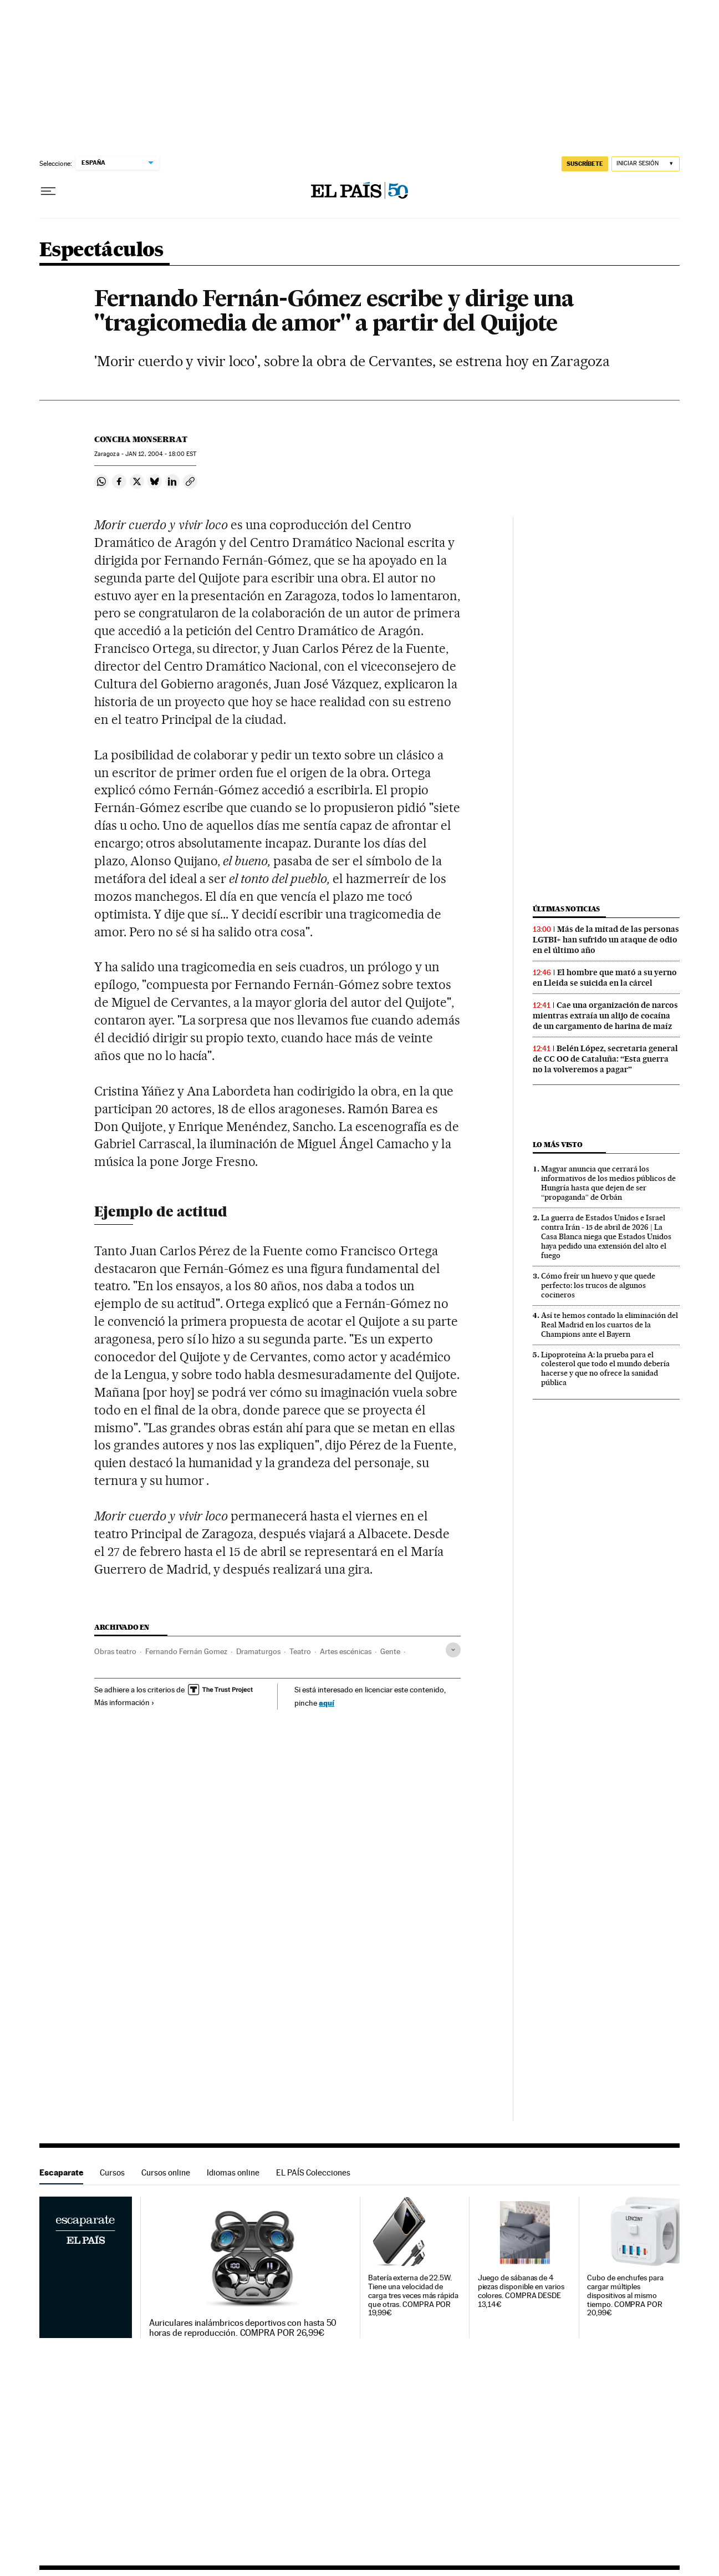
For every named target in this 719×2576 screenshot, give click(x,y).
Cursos (112, 2172)
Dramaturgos (258, 1651)
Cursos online (165, 2172)
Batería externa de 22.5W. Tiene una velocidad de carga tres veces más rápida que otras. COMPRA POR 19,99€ (413, 2296)
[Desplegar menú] (48, 191)
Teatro (300, 1651)
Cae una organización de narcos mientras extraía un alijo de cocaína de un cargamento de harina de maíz (605, 1015)
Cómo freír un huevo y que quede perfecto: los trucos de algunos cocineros (598, 1285)
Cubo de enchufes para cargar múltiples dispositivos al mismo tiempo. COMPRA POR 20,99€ (625, 2296)
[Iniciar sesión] (645, 163)
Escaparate (61, 2172)
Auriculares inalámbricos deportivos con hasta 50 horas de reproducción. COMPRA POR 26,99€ (243, 2328)
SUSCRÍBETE (585, 164)
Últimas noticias (566, 909)
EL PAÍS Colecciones (313, 2172)
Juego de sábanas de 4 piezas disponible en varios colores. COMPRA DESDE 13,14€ (521, 2291)
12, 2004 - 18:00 (160, 454)
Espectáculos (101, 250)
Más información (124, 1702)
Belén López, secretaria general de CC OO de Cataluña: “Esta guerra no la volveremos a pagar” (605, 1058)
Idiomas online (233, 2172)
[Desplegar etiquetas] (453, 1649)
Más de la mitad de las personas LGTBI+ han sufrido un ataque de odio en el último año (606, 939)
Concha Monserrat (140, 439)
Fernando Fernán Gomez (186, 1651)
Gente (390, 1651)
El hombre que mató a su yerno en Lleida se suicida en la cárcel (605, 977)
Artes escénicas (345, 1651)
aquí (326, 1702)
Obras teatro (115, 1651)
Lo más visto (558, 1144)
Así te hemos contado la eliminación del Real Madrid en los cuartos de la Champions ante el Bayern (609, 1324)
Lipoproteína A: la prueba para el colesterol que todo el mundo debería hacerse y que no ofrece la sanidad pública (605, 1368)
